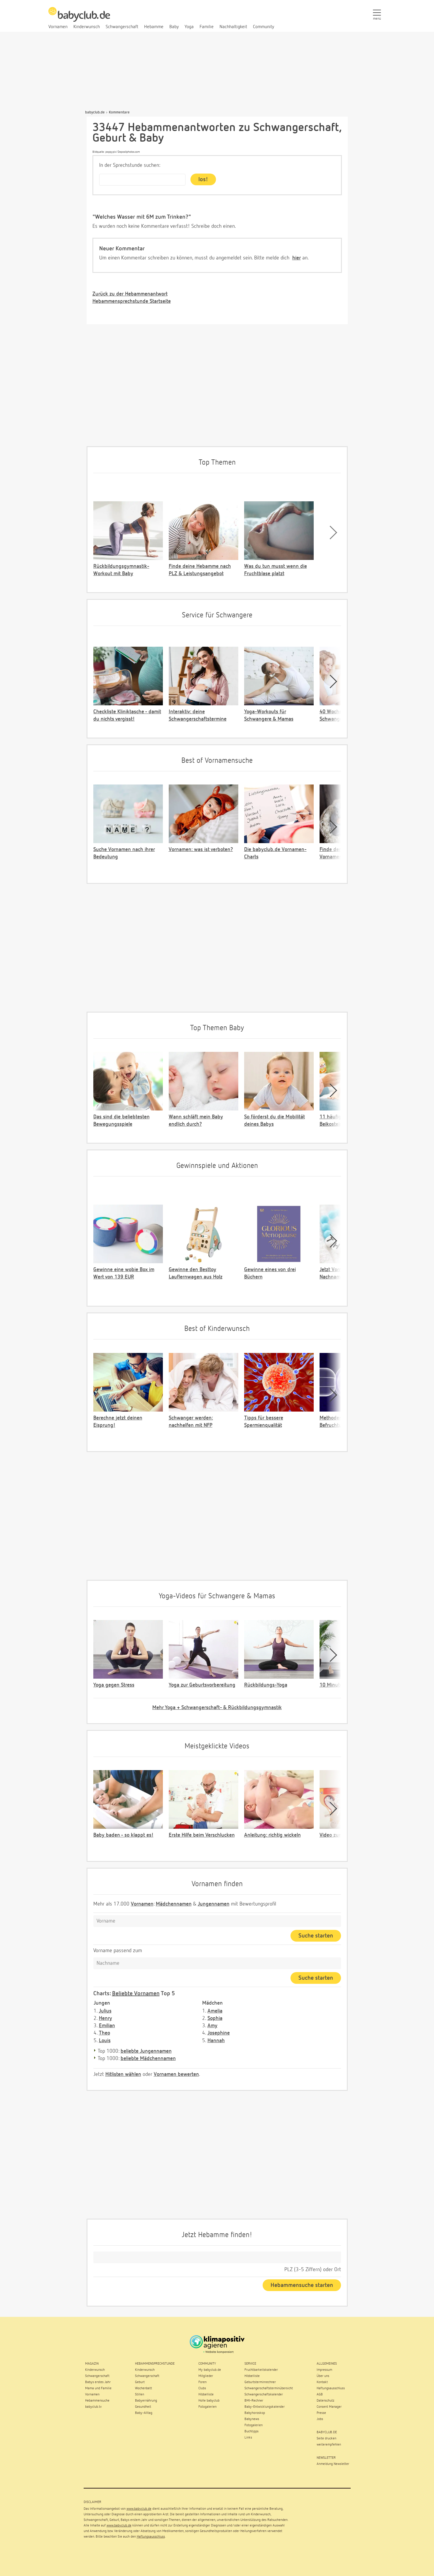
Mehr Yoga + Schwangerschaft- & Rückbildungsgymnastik (217, 1707)
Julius (105, 2011)
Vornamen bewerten (176, 2074)
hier (296, 258)
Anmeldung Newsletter (333, 2464)
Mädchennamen (174, 1904)
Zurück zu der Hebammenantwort (130, 294)
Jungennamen (213, 1904)
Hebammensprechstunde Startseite (131, 301)
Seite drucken (326, 2438)
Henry (105, 2018)
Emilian (107, 2025)
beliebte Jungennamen (146, 2051)
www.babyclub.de (138, 2509)
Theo (104, 2033)
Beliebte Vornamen (136, 1993)
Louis (105, 2040)
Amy (212, 2025)
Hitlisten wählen (123, 2074)
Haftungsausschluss (151, 2536)
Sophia (214, 2018)
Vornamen (142, 1904)
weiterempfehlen (329, 2444)
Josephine (218, 2033)
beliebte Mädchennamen (148, 2058)
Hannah (216, 2040)
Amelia (214, 2011)
